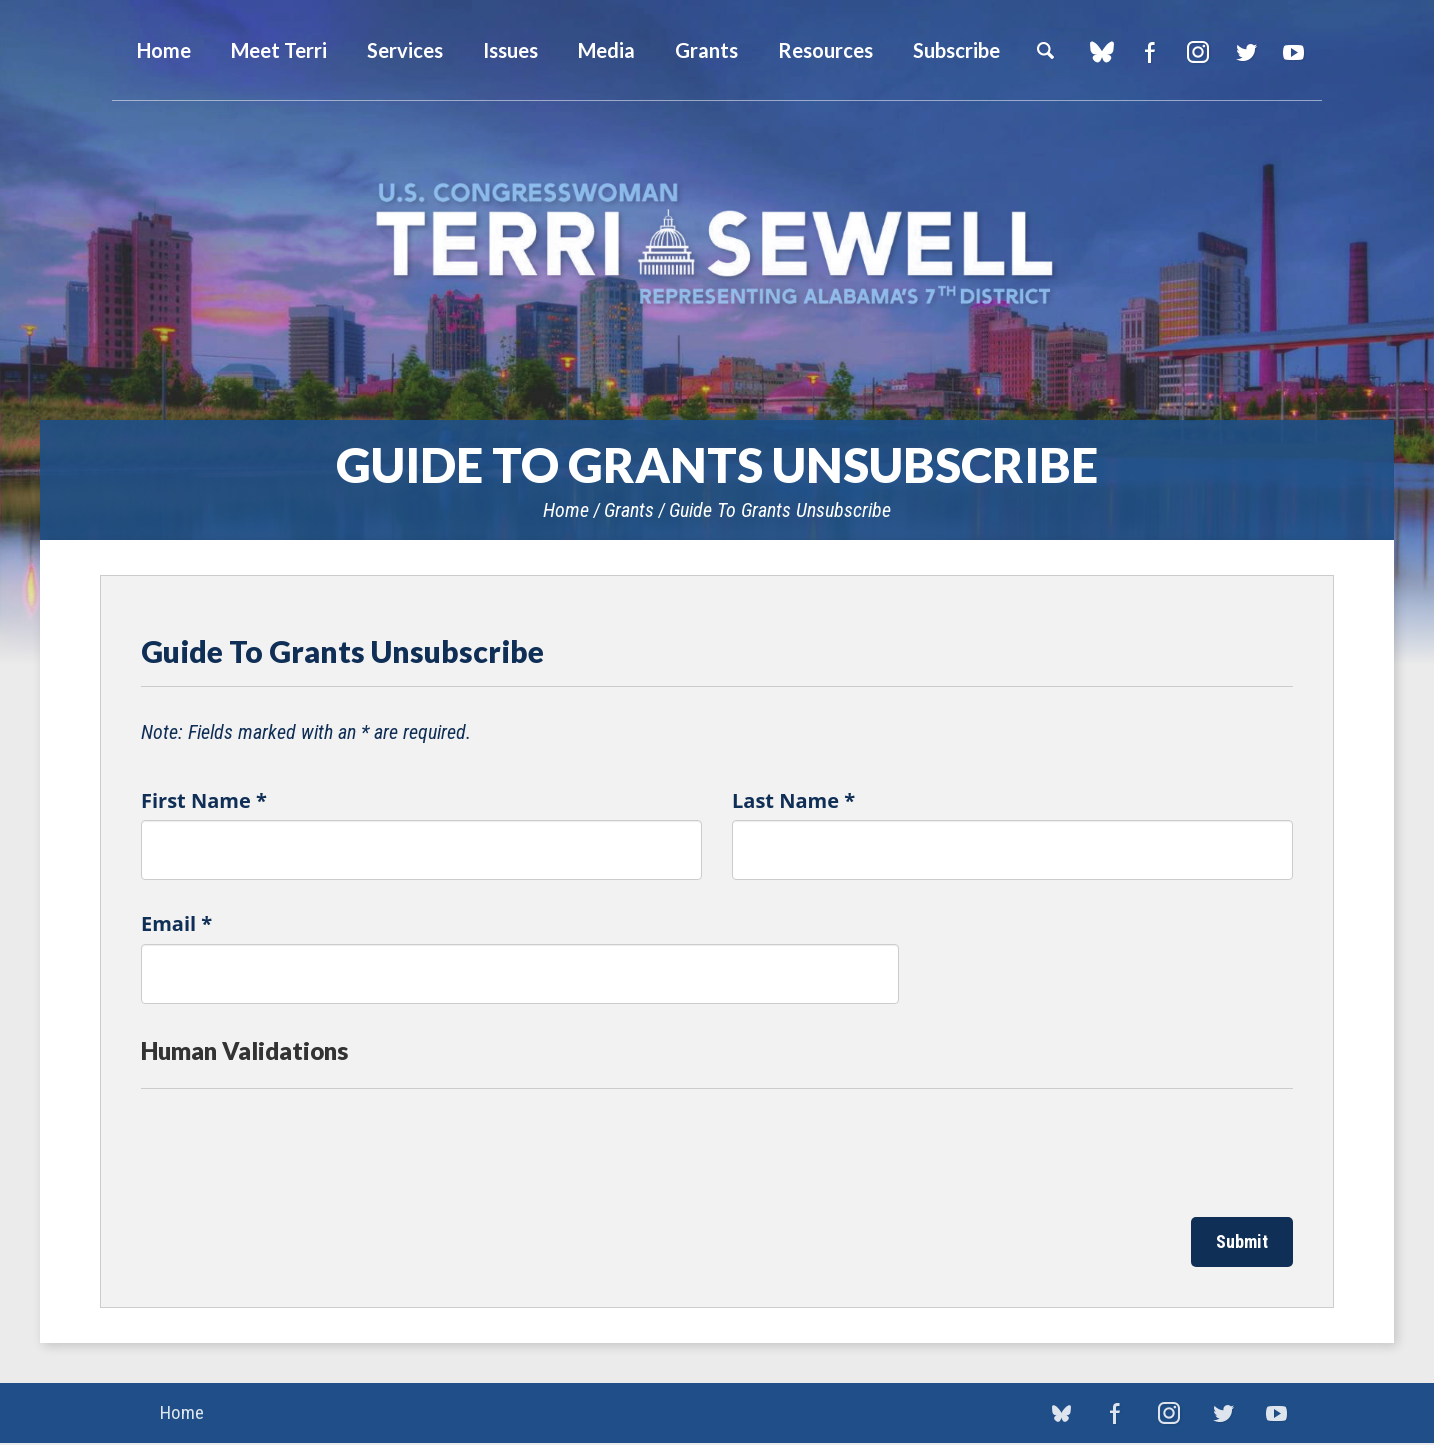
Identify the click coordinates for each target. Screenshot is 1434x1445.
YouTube (1293, 52)
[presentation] (293, 1148)
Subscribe (956, 50)
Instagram (1197, 52)
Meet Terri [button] (279, 50)
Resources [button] (825, 50)
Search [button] (1045, 50)
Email (176, 923)
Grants (706, 50)
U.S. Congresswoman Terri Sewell (717, 244)
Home (566, 510)
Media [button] (606, 50)
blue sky (1101, 52)
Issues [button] (510, 50)
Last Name (793, 800)
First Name (204, 800)
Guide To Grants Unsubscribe (780, 510)
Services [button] (405, 50)
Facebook (1149, 52)
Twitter (1245, 52)
